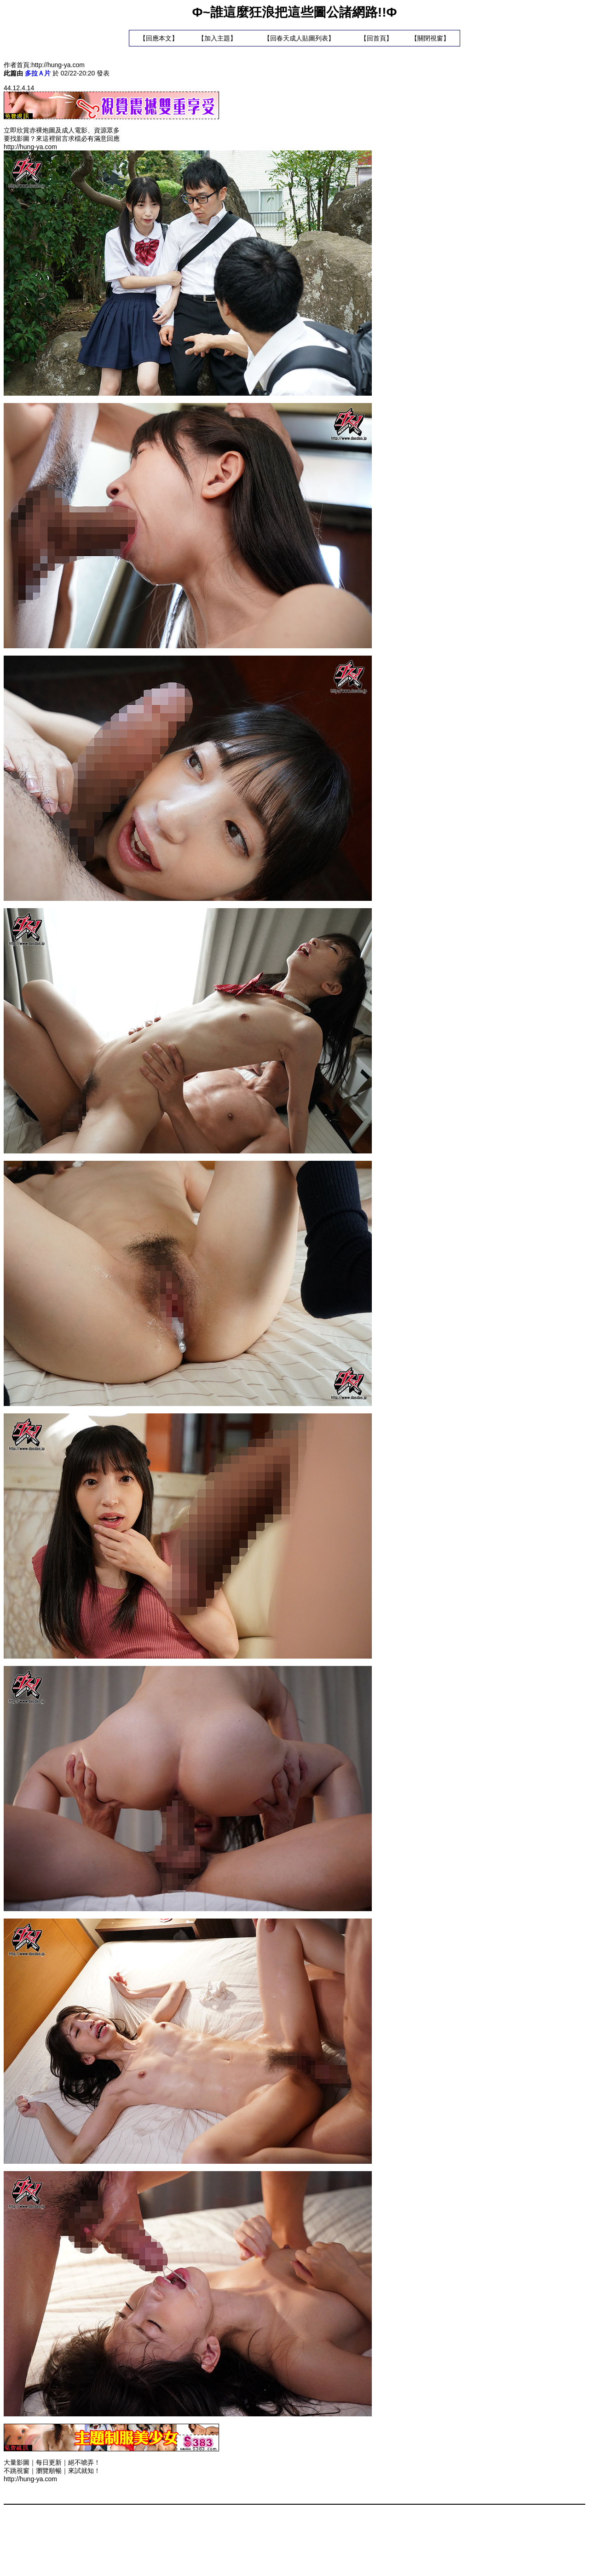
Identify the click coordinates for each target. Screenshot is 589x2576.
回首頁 (376, 38)
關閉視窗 (430, 38)
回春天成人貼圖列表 (299, 38)
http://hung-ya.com (58, 65)
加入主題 (217, 38)
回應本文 (159, 38)
